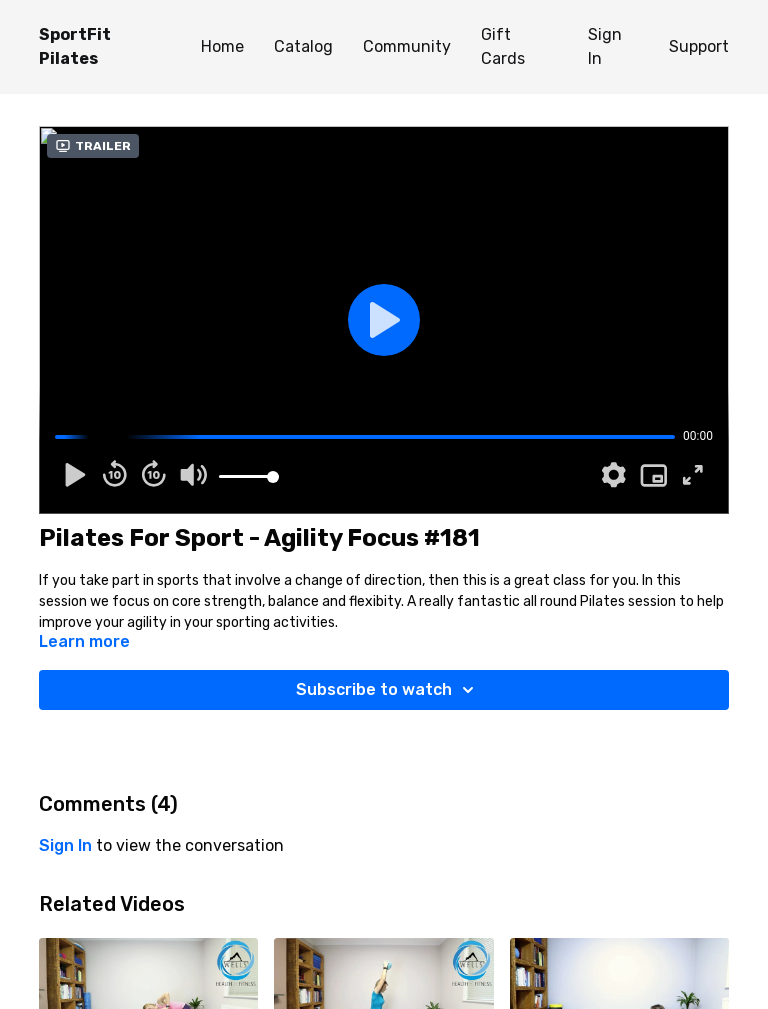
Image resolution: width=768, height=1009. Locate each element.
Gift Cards (503, 46)
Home (222, 46)
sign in (65, 845)
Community (407, 46)
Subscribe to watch (388, 690)
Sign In (605, 46)
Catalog (303, 46)
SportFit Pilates (75, 46)
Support (699, 46)
